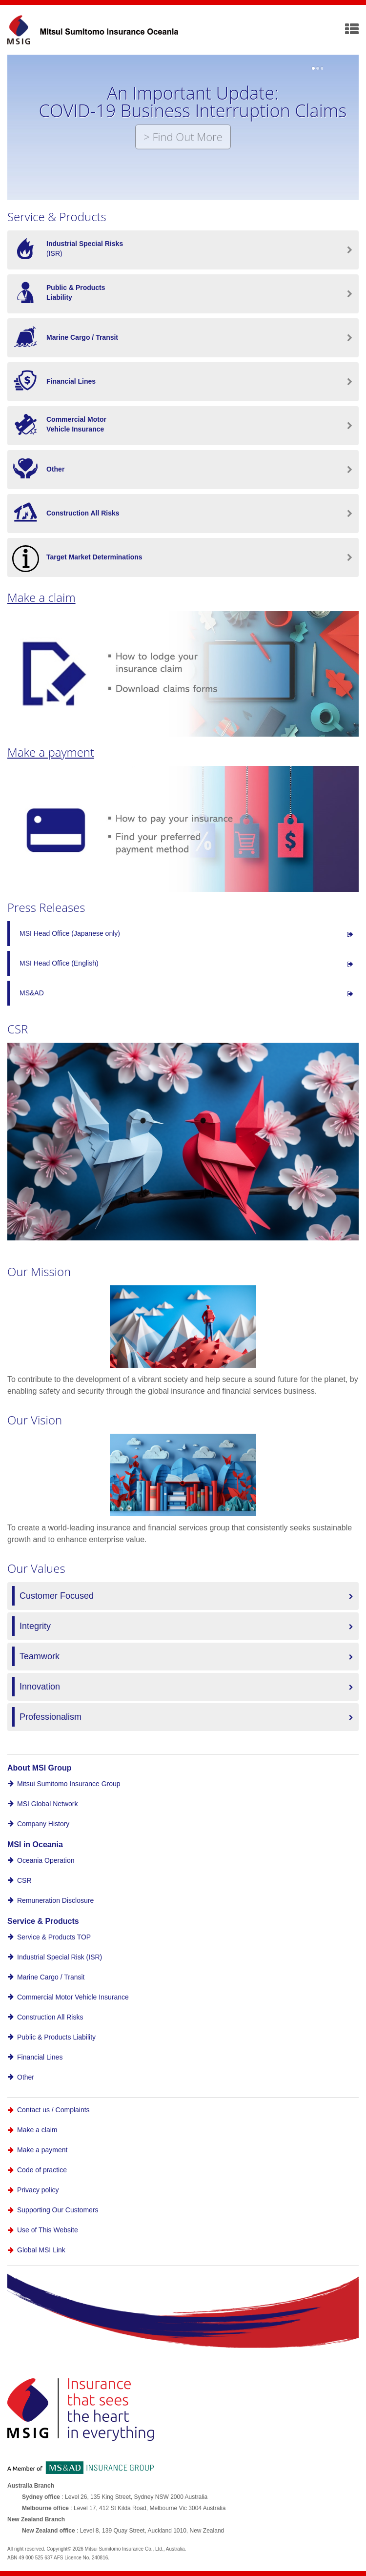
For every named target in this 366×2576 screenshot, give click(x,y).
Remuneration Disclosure (55, 1900)
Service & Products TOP (54, 1937)
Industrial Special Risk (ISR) (59, 1957)
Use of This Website (47, 2230)
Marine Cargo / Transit (51, 1977)
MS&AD (32, 993)
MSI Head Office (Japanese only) (70, 933)
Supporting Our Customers (58, 2210)
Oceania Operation (46, 1860)
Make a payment (50, 752)
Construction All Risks (50, 2017)
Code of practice (42, 2170)
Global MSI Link (41, 2250)
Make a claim (41, 597)
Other (25, 2077)
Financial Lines (39, 2057)
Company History (43, 1824)
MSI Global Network (47, 1804)
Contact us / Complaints (53, 2110)
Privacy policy (38, 2190)
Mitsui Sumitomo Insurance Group (69, 1784)
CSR (24, 1880)
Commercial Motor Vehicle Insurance (73, 1997)
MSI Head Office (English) (59, 963)
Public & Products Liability (56, 2037)
